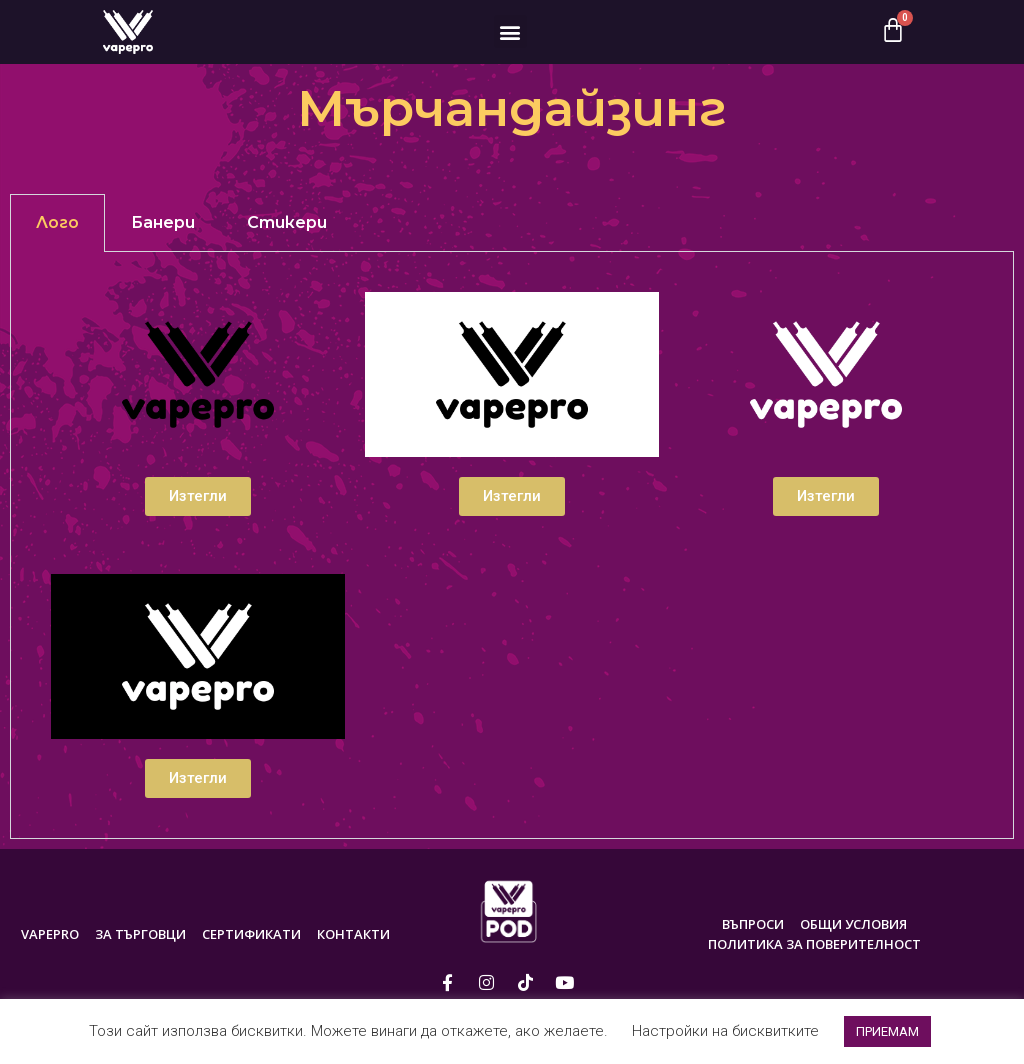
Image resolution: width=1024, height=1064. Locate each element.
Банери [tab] (163, 222)
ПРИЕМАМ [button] (887, 1031)
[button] (510, 31)
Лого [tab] (57, 222)
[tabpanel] (512, 545)
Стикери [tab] (287, 222)
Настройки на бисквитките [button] (725, 1031)
